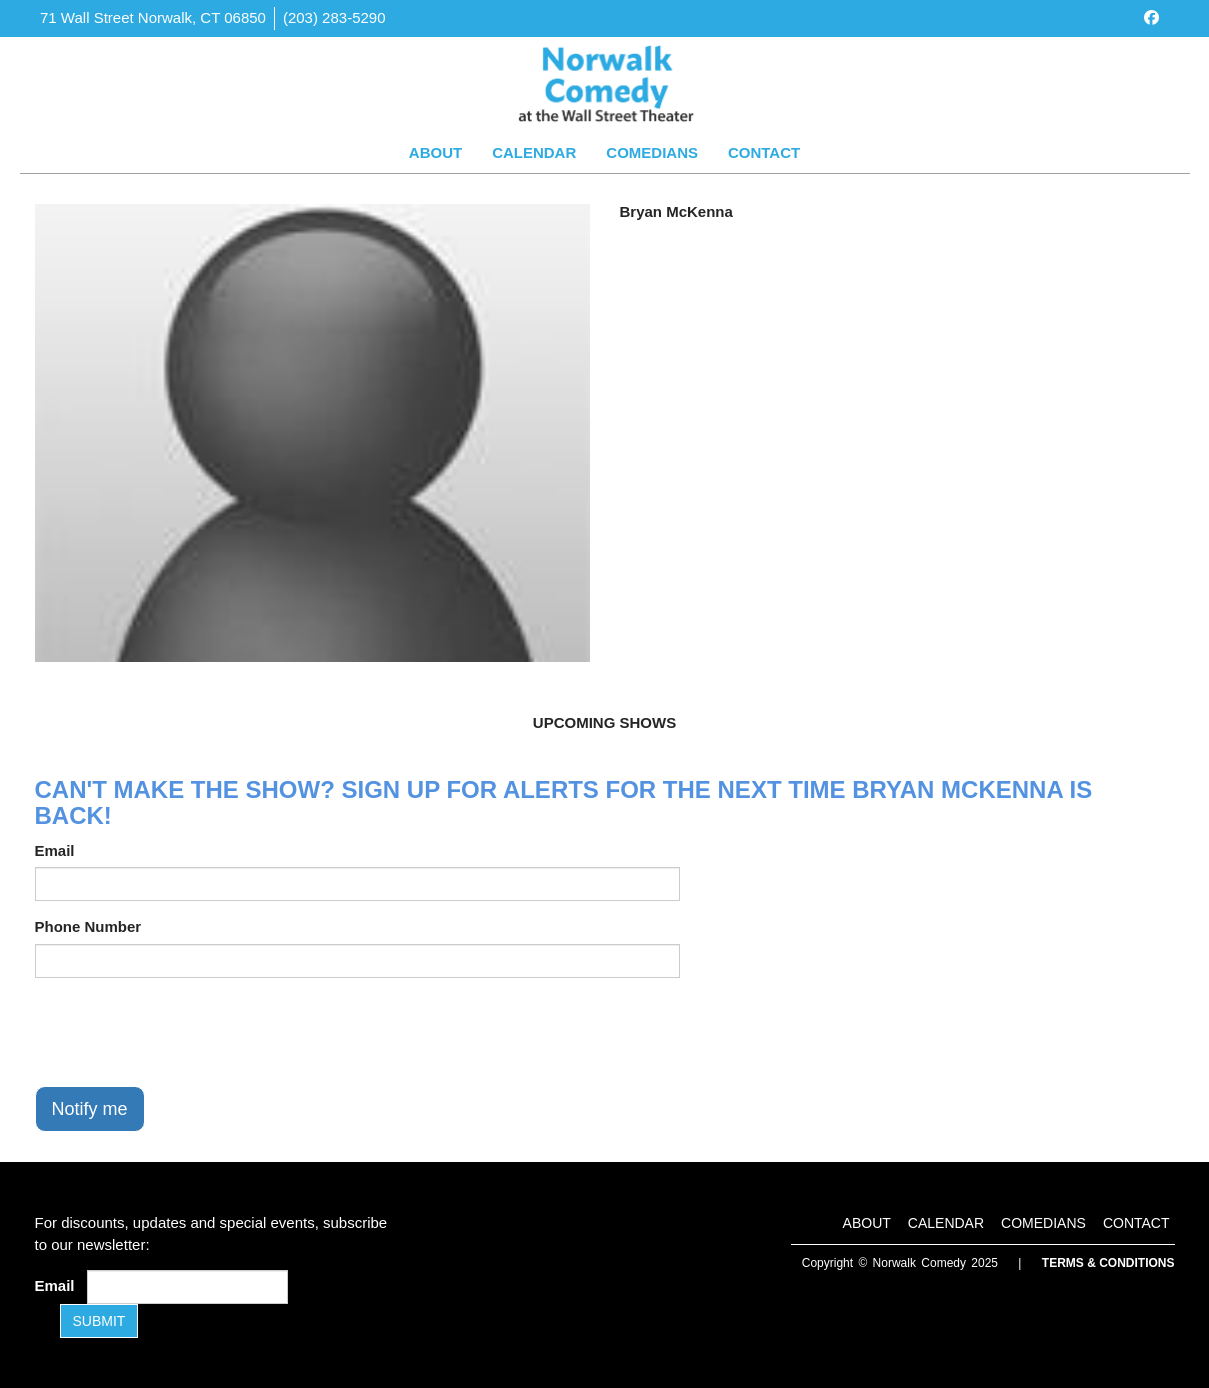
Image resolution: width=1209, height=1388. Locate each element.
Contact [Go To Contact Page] (764, 152)
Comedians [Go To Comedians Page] (652, 152)
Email (55, 850)
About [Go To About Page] (435, 152)
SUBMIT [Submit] (99, 1321)
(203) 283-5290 (334, 17)
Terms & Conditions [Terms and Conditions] (1108, 1263)
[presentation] (187, 1032)
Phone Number (88, 926)
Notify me (90, 1109)
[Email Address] (187, 1287)
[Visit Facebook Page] (1151, 17)
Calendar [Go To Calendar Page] (534, 152)
